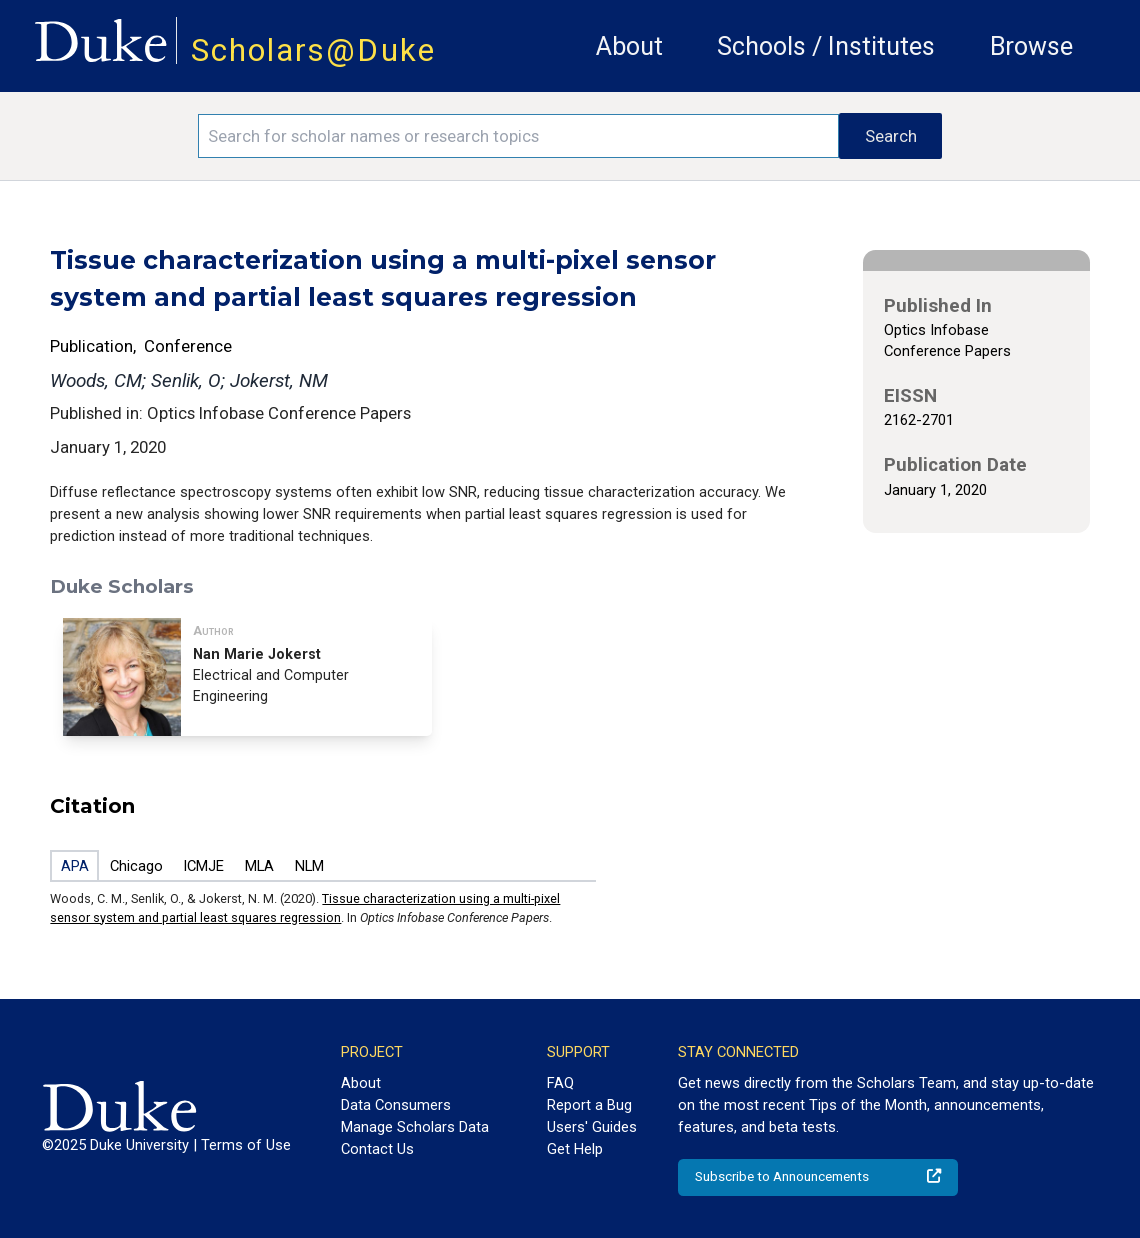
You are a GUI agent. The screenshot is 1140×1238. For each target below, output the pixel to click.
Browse (1031, 46)
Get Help (575, 1149)
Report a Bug (589, 1105)
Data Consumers (396, 1105)
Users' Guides (592, 1127)
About (629, 46)
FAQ (560, 1083)
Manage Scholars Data (415, 1127)
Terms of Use (246, 1145)
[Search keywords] (518, 136)
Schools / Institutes (826, 46)
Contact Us (377, 1149)
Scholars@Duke (313, 50)
